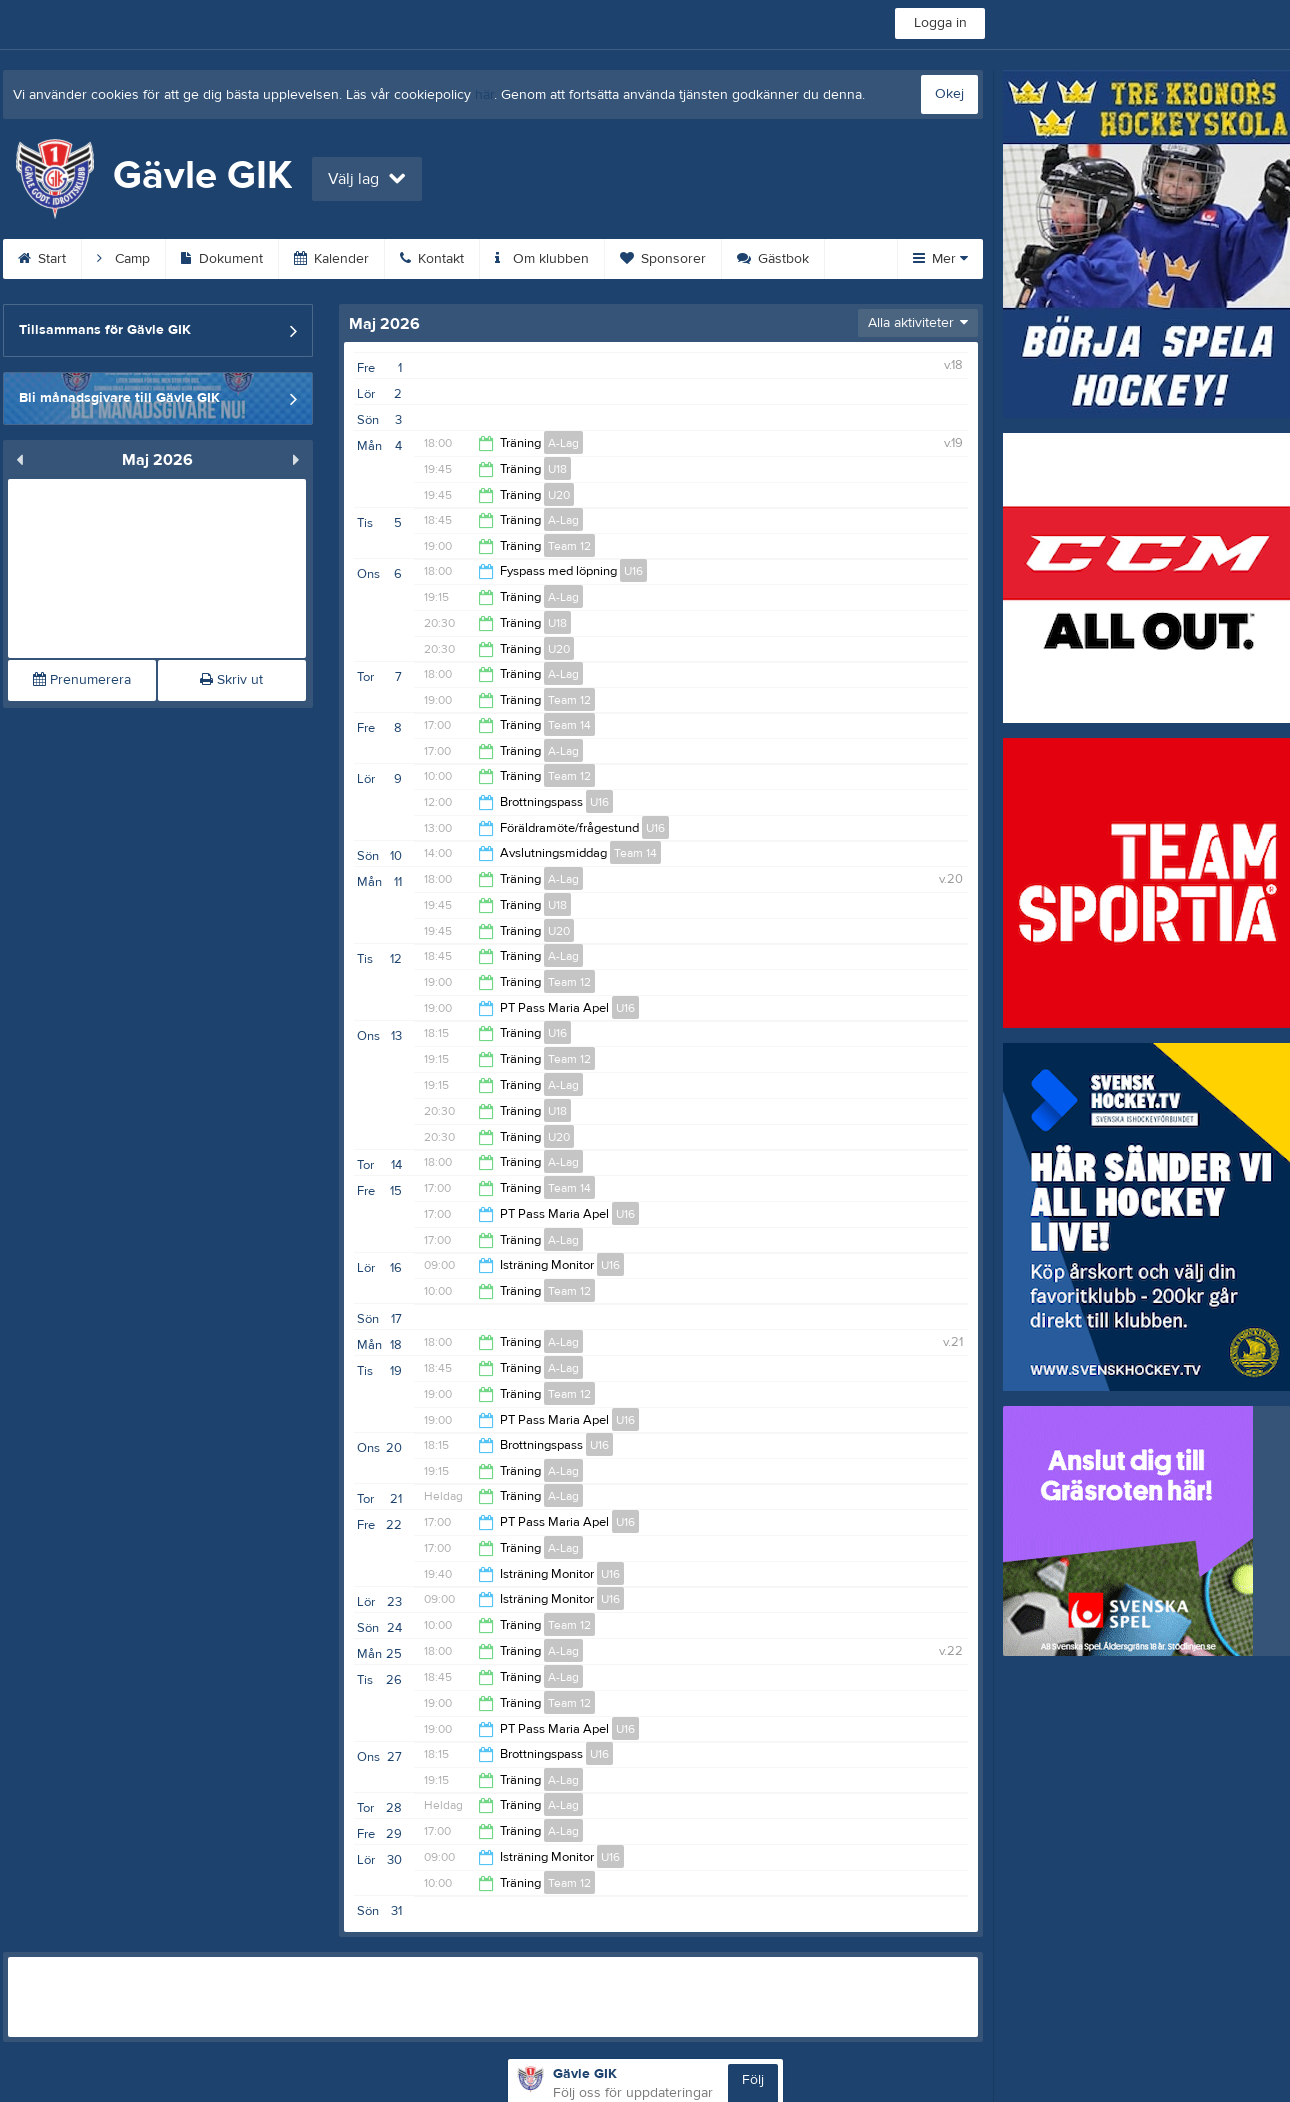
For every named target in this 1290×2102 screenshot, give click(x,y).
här (484, 95)
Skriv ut (231, 680)
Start (42, 259)
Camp (123, 259)
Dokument (222, 259)
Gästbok (773, 259)
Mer (940, 259)
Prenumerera (82, 680)
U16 (633, 571)
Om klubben (542, 259)
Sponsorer (663, 259)
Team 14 (569, 725)
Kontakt (432, 259)
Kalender (331, 259)
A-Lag (563, 443)
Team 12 (569, 546)
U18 (557, 469)
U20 (559, 495)
